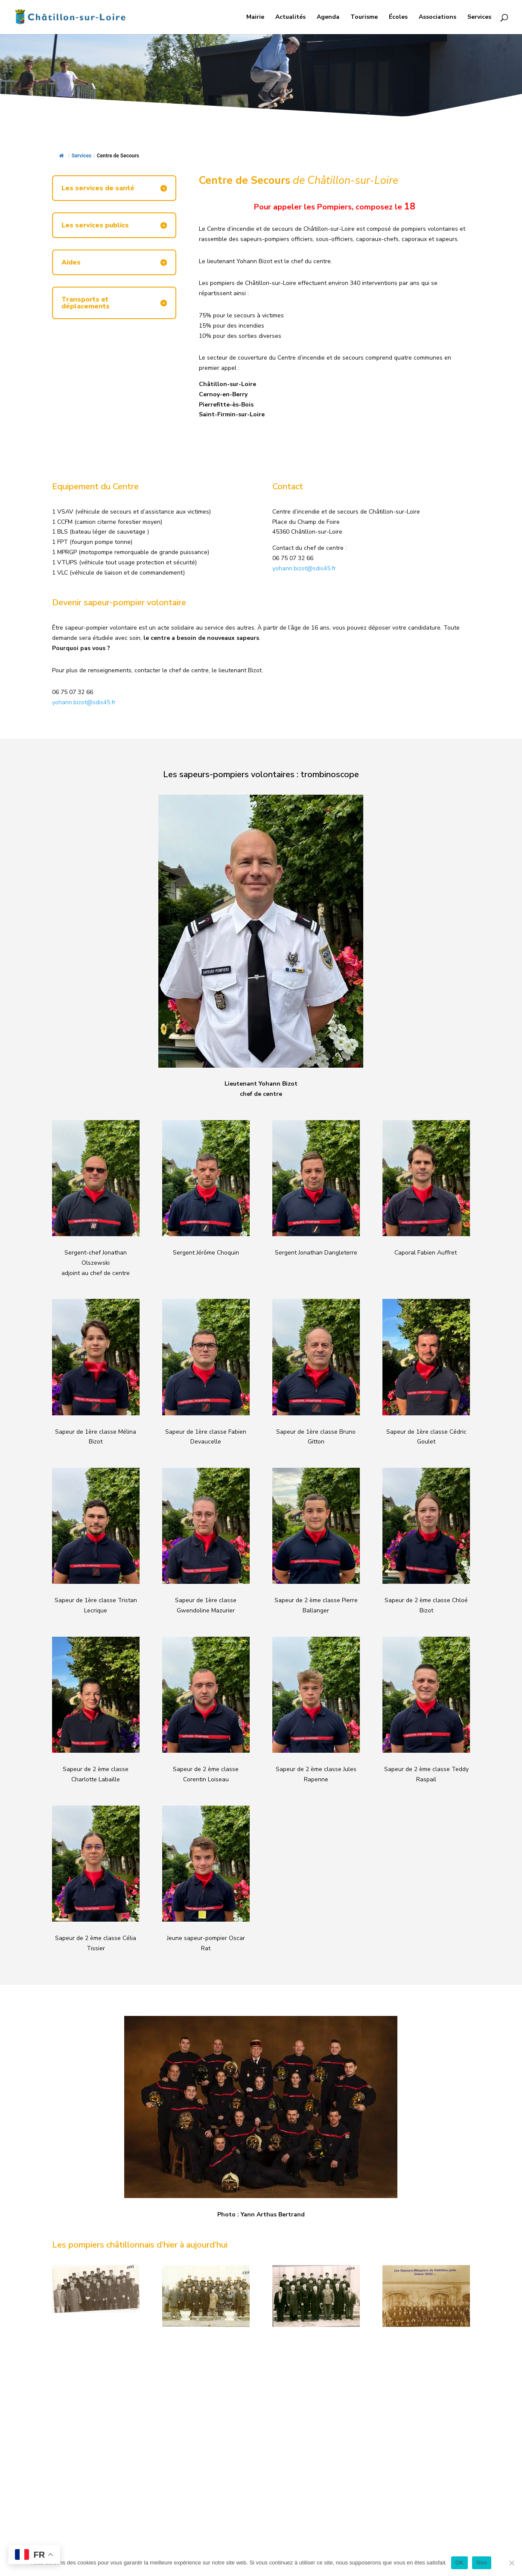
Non (481, 2562)
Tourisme (364, 17)
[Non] (511, 2563)
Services (479, 17)
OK (459, 2562)
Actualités (290, 17)
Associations (437, 17)
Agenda (328, 17)
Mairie (255, 17)
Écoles (398, 17)
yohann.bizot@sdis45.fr (304, 568)
